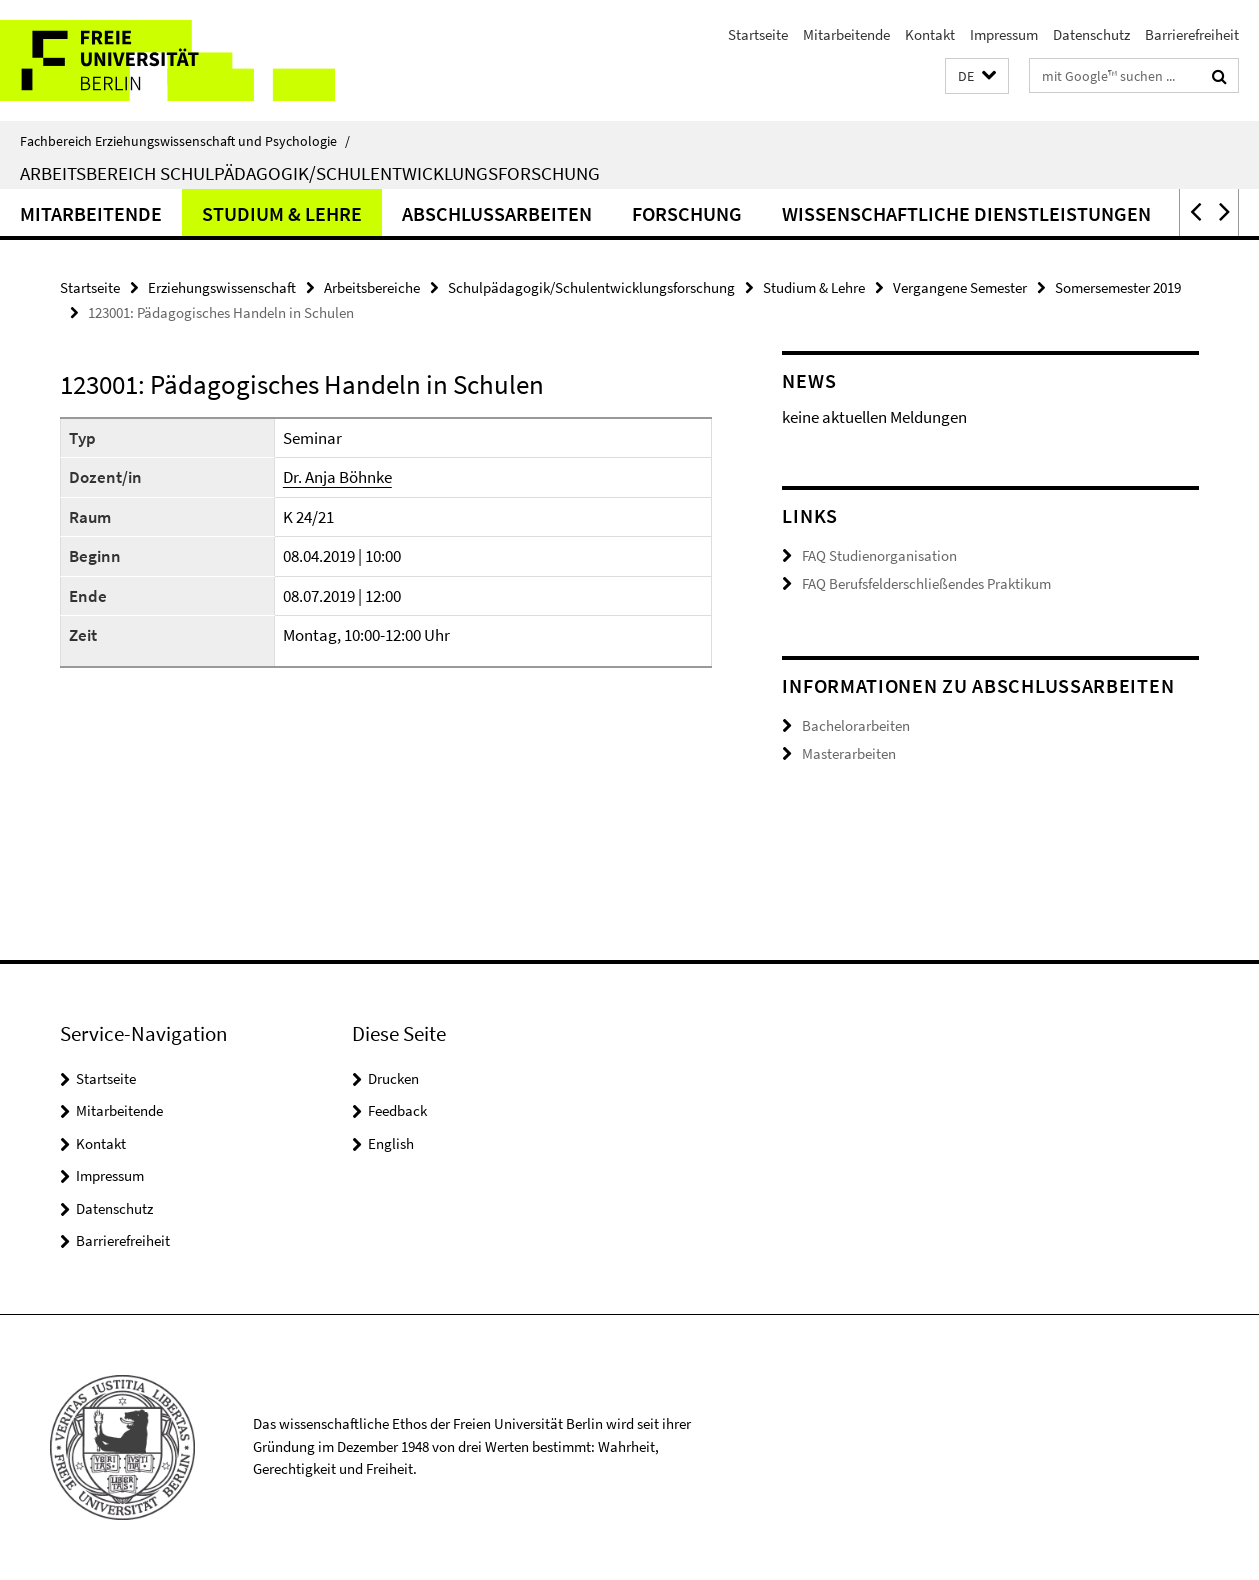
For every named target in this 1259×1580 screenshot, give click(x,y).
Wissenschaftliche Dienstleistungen (966, 213)
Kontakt (930, 34)
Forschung (687, 213)
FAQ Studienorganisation (879, 555)
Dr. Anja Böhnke (337, 477)
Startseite (758, 34)
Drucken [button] (393, 1078)
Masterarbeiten (849, 753)
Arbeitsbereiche (372, 287)
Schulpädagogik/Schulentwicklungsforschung (591, 287)
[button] (977, 76)
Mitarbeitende (846, 34)
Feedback (397, 1110)
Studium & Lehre (282, 213)
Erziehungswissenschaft (222, 287)
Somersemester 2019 (1118, 287)
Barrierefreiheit (1192, 34)
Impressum (1004, 34)
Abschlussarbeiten (497, 213)
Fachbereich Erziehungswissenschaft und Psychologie (185, 141)
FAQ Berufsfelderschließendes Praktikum (926, 583)
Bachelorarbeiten (856, 725)
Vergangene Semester (960, 287)
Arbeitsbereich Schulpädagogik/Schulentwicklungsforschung (310, 173)
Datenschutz (1091, 34)
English (391, 1143)
